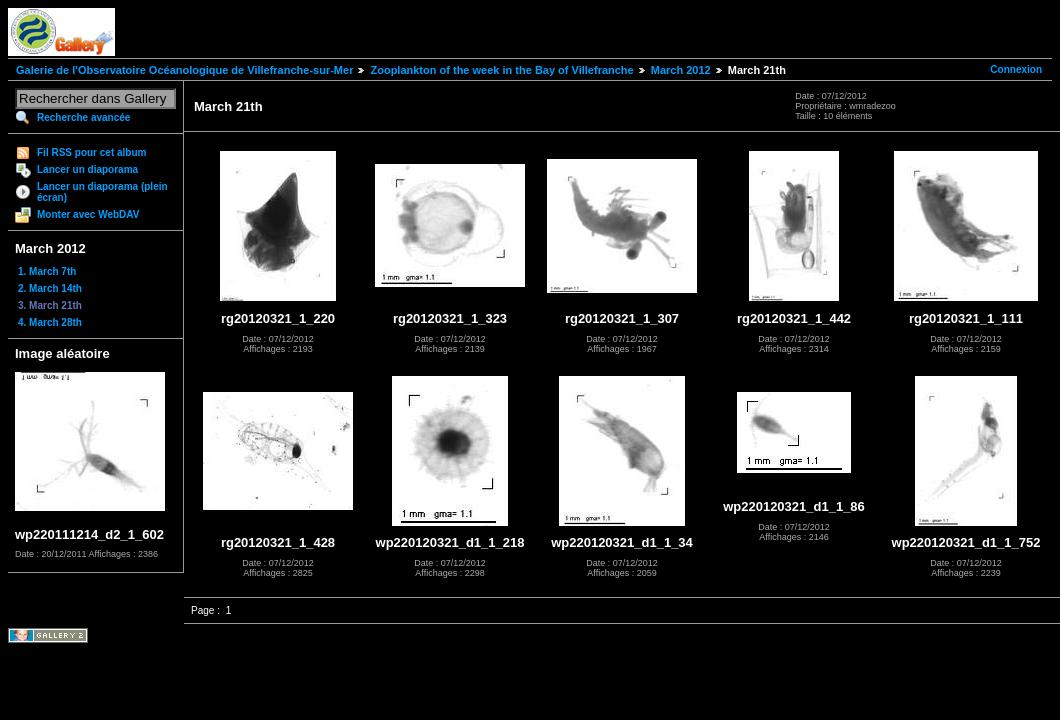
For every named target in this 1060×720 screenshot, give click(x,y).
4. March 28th (50, 322)
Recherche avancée (83, 117)
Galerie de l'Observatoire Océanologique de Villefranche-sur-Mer (184, 70)
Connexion (1016, 69)
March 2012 (681, 70)
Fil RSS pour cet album (91, 152)
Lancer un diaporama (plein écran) (102, 192)
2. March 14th (50, 288)
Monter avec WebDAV (88, 214)
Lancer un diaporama (87, 169)
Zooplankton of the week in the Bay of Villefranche (501, 70)
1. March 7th (47, 271)
